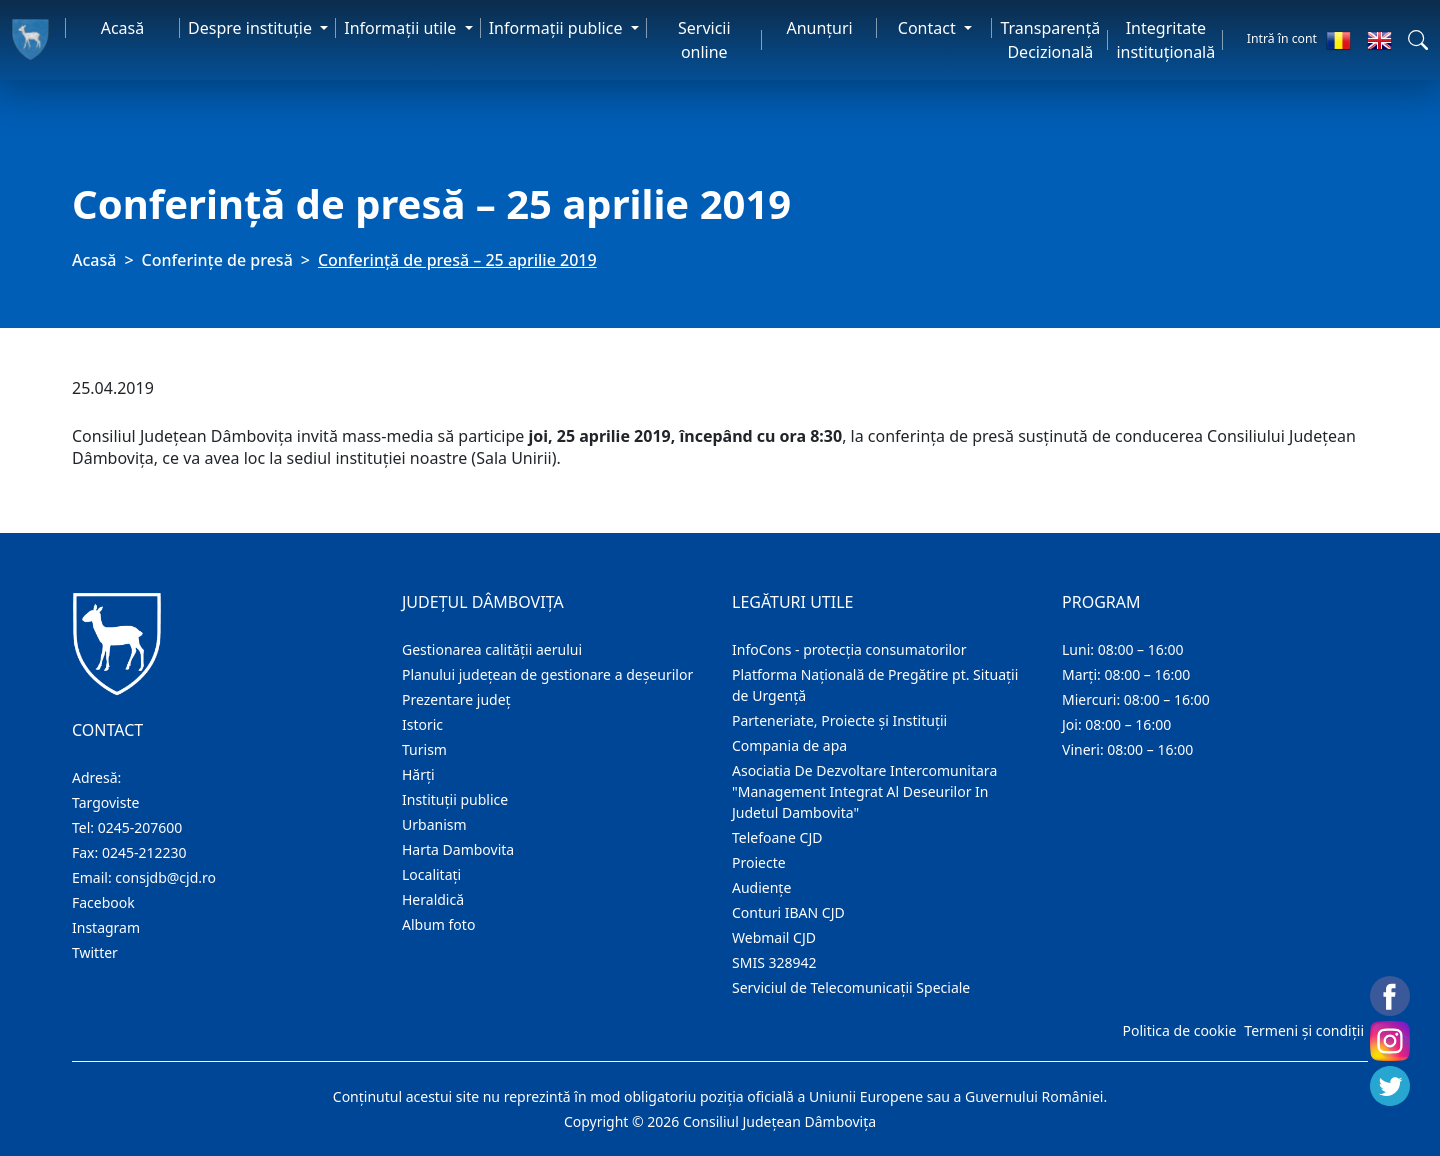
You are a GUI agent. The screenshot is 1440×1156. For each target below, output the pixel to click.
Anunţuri (819, 28)
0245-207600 (140, 827)
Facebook (103, 902)
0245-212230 (144, 852)
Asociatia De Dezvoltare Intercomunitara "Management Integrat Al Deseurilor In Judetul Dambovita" (864, 791)
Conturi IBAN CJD (788, 912)
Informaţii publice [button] (558, 28)
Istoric (422, 724)
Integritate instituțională (1165, 40)
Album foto (438, 924)
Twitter (95, 952)
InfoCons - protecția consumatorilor (849, 649)
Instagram (106, 927)
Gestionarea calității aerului (492, 649)
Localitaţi (431, 874)
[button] (1418, 40)
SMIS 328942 (774, 962)
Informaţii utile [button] (402, 28)
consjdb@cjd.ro (165, 877)
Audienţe (761, 887)
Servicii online (704, 40)
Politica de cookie (1179, 1030)
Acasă (123, 28)
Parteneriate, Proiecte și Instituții (839, 720)
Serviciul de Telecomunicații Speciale (851, 987)
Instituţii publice (455, 799)
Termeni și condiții (1304, 1030)
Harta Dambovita (458, 849)
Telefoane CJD (777, 837)
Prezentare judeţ (456, 699)
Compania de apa (789, 745)
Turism (424, 749)
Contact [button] (929, 28)
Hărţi (418, 774)
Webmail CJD (774, 937)
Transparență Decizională (1050, 40)
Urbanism (434, 824)
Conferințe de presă (217, 260)
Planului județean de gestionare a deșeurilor (547, 674)
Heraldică (433, 899)
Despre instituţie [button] (252, 28)
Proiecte (759, 862)
